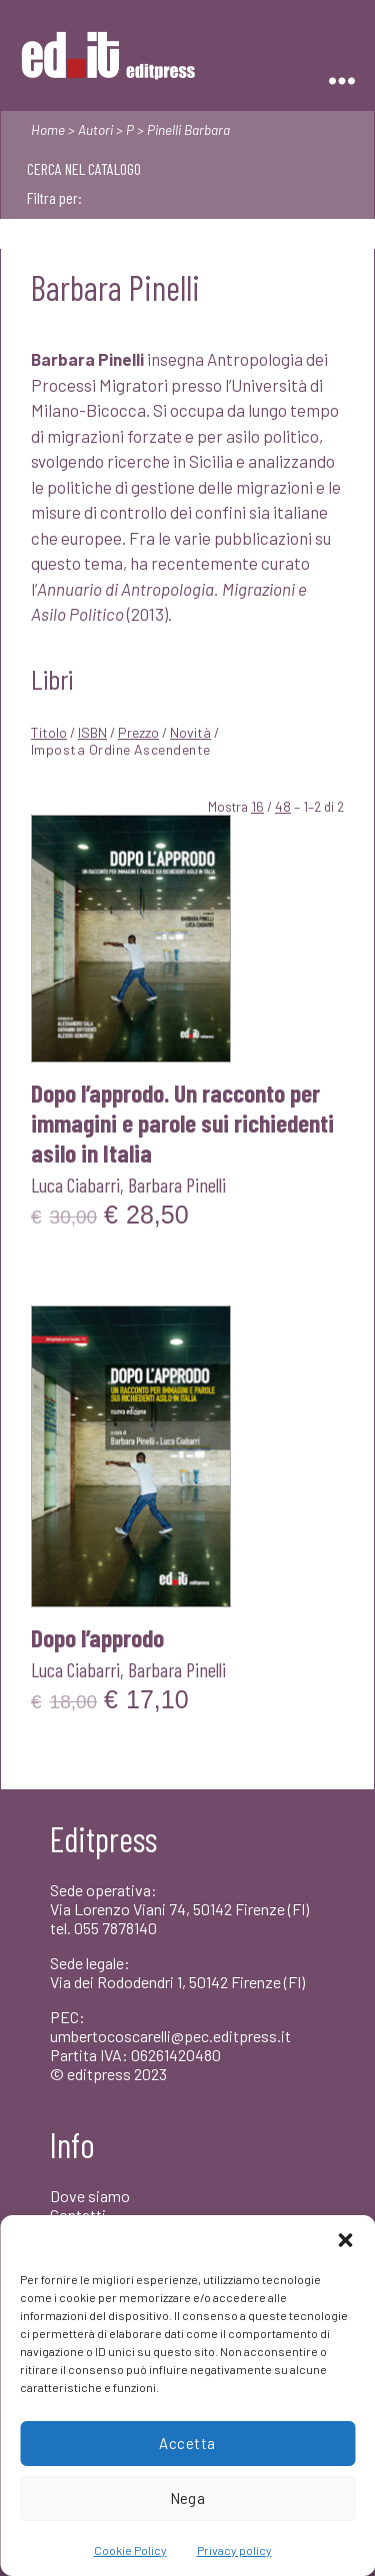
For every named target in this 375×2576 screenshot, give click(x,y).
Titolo (49, 732)
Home (48, 129)
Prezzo (138, 732)
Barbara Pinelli (177, 1185)
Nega (188, 2498)
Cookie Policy (130, 2550)
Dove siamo (90, 2195)
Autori (95, 129)
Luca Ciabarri (75, 1185)
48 (283, 806)
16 (257, 806)
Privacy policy (234, 2550)
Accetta (187, 2443)
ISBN (92, 732)
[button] (345, 2240)
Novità (190, 732)
